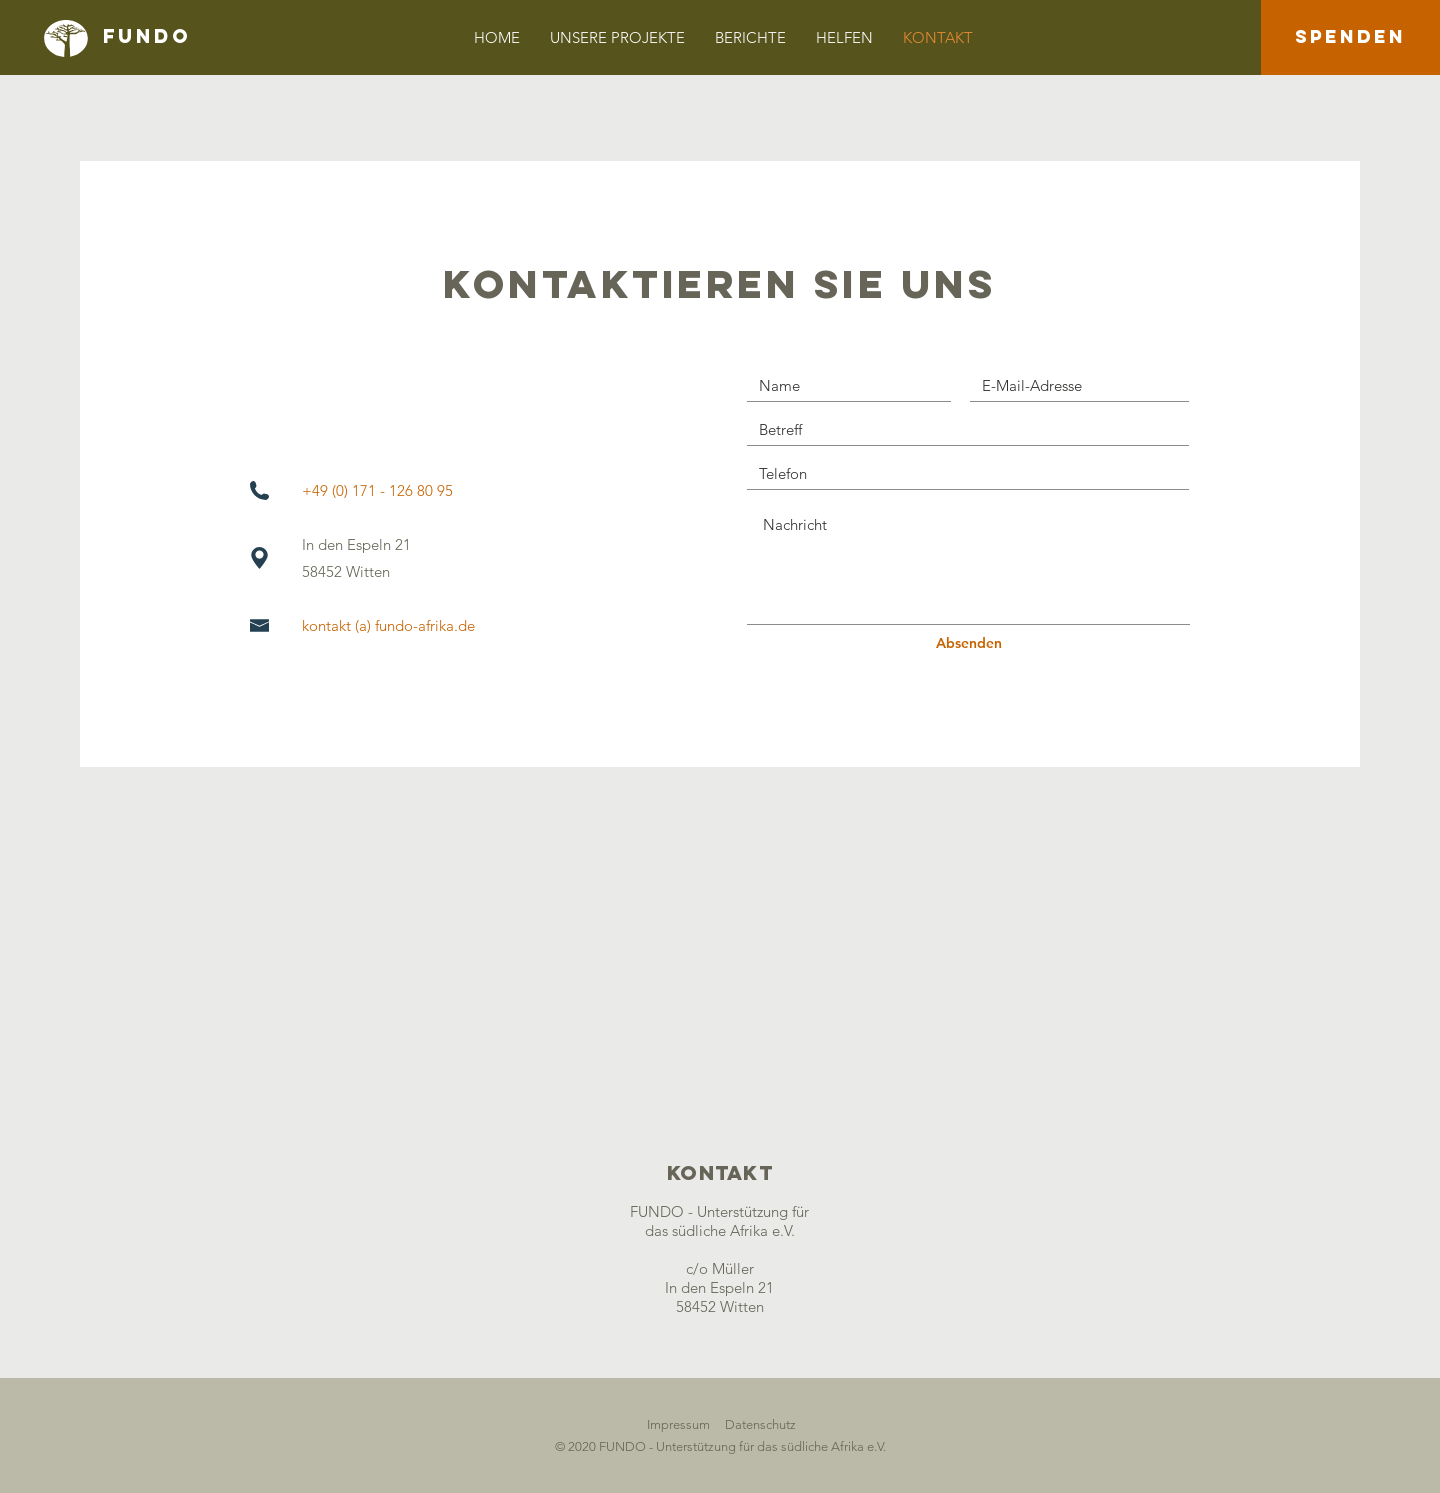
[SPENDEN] (1350, 37)
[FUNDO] (220, 37)
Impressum (678, 1424)
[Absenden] (969, 644)
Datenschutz (760, 1424)
